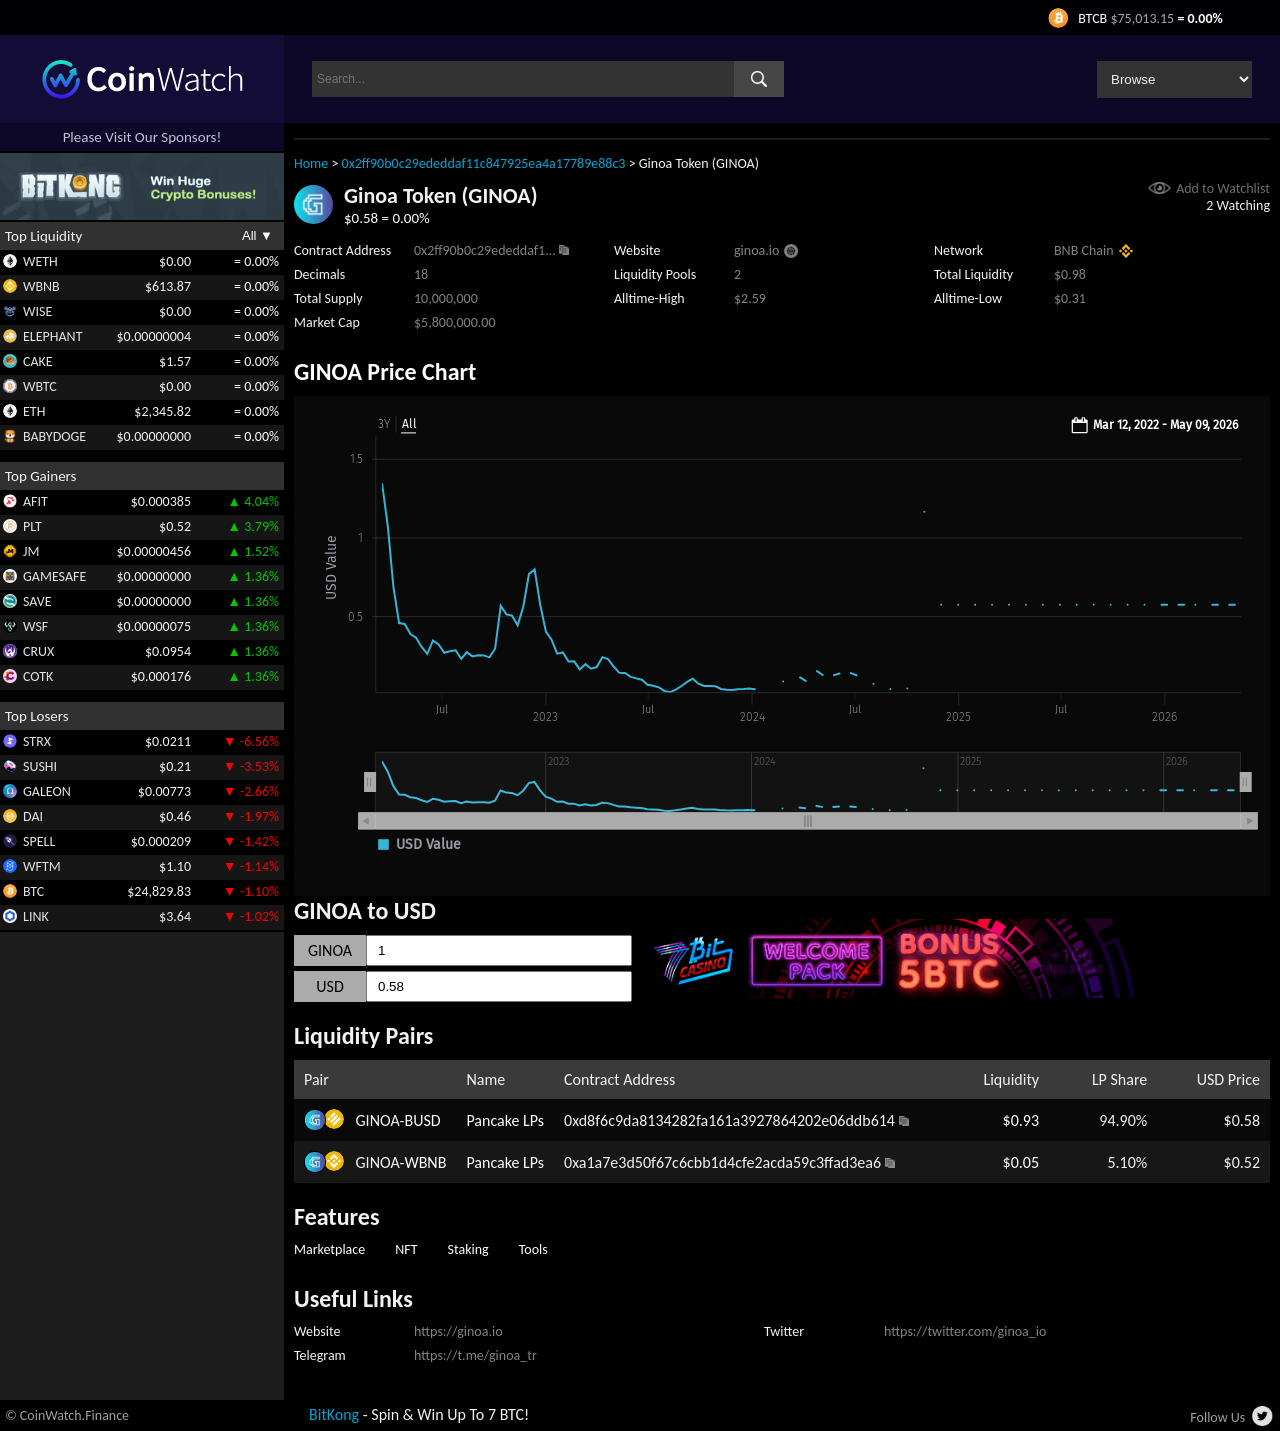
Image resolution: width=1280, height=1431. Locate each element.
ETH (34, 411)
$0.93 (1021, 1120)
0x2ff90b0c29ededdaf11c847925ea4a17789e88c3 (484, 163)
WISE (37, 311)
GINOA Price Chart (385, 371)
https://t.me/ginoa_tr (475, 1355)
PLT (32, 526)
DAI (33, 816)
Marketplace (329, 1249)
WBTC (40, 386)
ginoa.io (756, 250)
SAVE (37, 601)
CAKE (38, 361)
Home (311, 163)
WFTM (42, 866)
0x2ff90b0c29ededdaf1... (485, 250)
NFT (406, 1249)
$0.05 (1021, 1162)
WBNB (41, 286)
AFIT (35, 501)
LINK (36, 916)
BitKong (334, 1414)
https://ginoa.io (458, 1331)
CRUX (38, 651)
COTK (38, 676)
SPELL (39, 841)
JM (31, 551)
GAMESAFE (54, 576)
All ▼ (257, 235)
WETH (40, 261)
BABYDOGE (54, 436)
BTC (33, 891)
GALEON (47, 791)
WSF (35, 626)
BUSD (422, 1120)
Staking (468, 1249)
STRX (37, 741)
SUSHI (40, 766)
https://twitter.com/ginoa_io (965, 1331)
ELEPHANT (52, 336)
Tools (533, 1249)
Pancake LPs (505, 1120)
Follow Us (1217, 1417)
